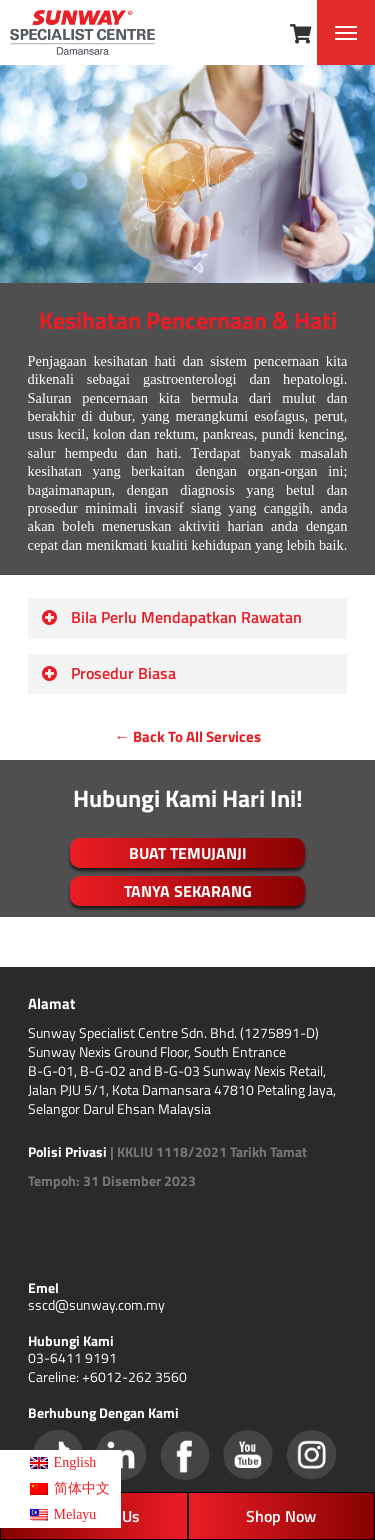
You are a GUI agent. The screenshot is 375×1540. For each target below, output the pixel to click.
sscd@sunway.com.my (96, 1304)
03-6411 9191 (72, 1357)
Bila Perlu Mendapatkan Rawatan (171, 617)
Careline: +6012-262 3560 (107, 1376)
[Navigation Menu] (346, 33)
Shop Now (281, 1516)
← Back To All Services (187, 736)
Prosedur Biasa (108, 673)
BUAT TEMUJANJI (188, 853)
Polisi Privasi (67, 1151)
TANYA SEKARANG (188, 891)
